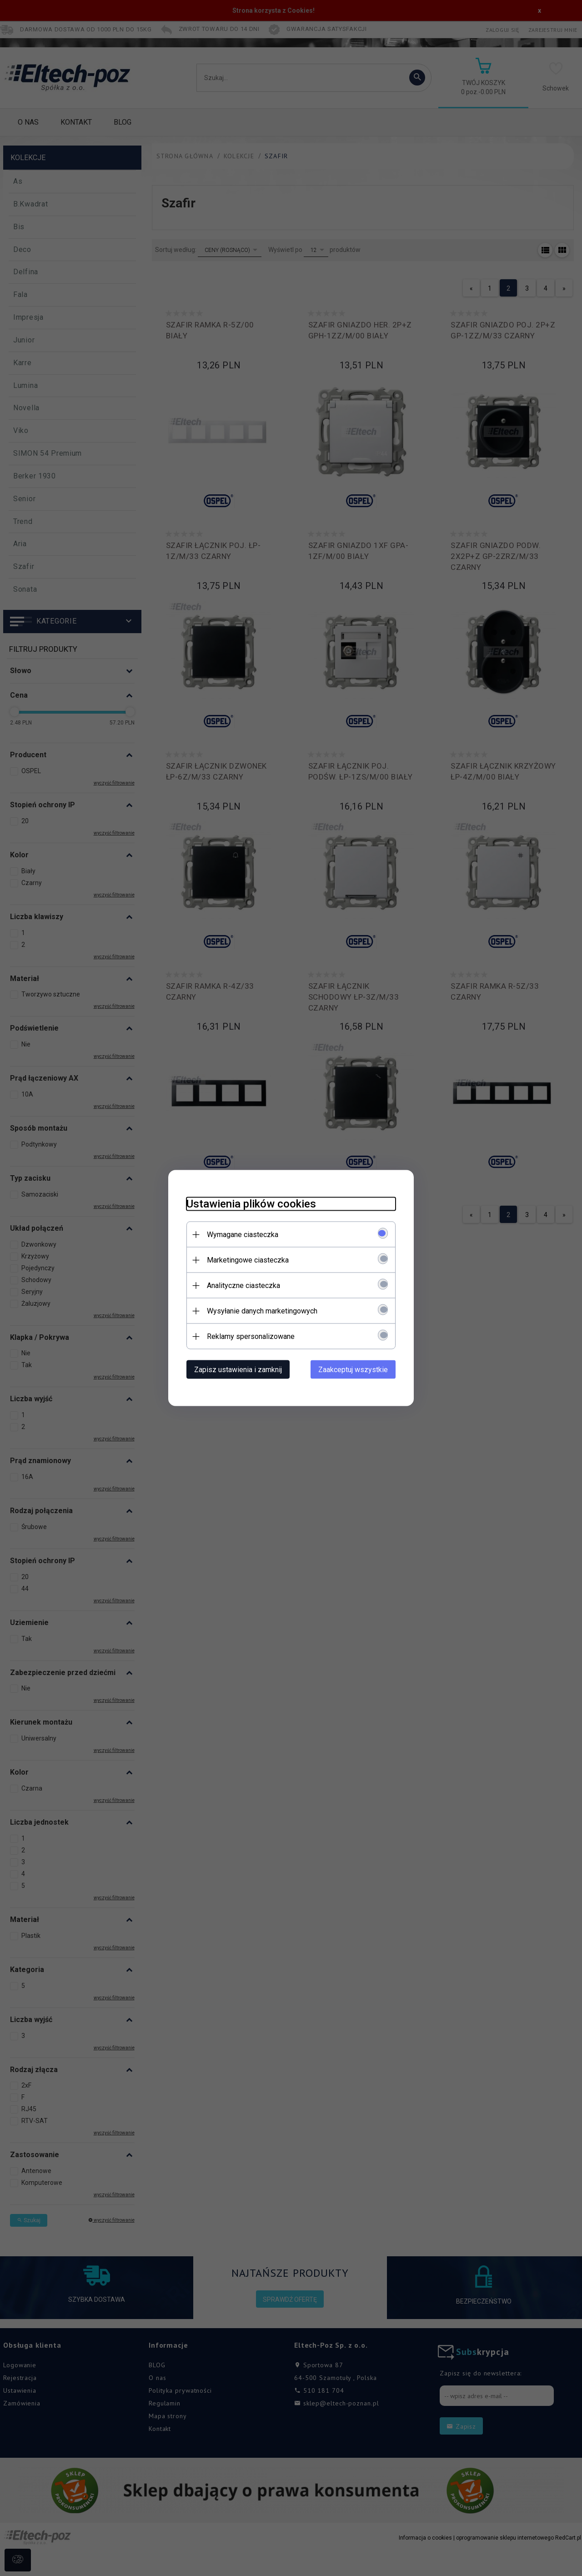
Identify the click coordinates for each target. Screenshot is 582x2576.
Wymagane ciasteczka (242, 1234)
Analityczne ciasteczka (243, 1285)
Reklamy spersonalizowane (251, 1336)
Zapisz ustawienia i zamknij (238, 1369)
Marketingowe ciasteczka (248, 1260)
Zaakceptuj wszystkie (353, 1369)
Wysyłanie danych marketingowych (262, 1311)
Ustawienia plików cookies (251, 1203)
